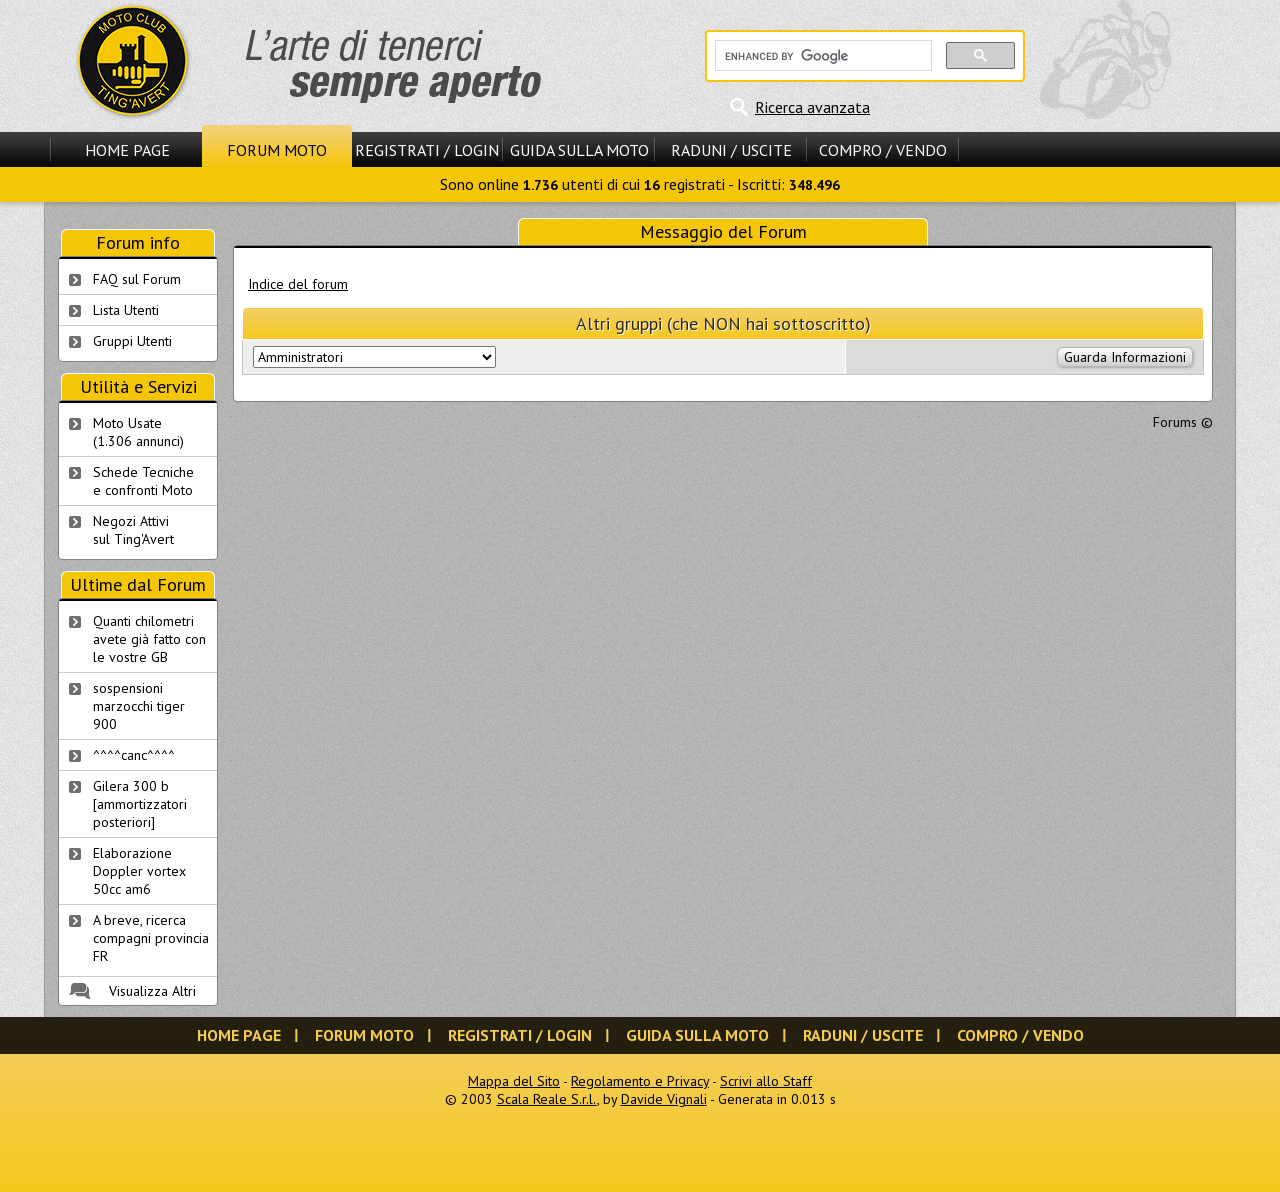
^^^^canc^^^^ (134, 755)
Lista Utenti (126, 310)
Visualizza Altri (152, 991)
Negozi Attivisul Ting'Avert (133, 530)
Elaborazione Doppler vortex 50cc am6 (139, 871)
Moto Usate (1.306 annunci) (138, 432)
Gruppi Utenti (132, 341)
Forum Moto (277, 150)
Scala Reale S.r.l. (547, 1099)
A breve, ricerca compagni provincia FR (151, 938)
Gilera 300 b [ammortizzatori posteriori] (140, 804)
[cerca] (821, 56)
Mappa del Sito (514, 1081)
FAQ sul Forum (137, 279)
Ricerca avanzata (812, 107)
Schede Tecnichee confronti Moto (143, 481)
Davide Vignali (664, 1099)
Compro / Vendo (883, 150)
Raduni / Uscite (731, 150)
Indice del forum (298, 284)
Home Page (127, 150)
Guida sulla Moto (579, 150)
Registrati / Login (427, 150)
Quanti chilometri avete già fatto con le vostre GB (149, 639)
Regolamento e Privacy (640, 1081)
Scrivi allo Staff (766, 1081)
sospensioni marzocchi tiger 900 (139, 706)
